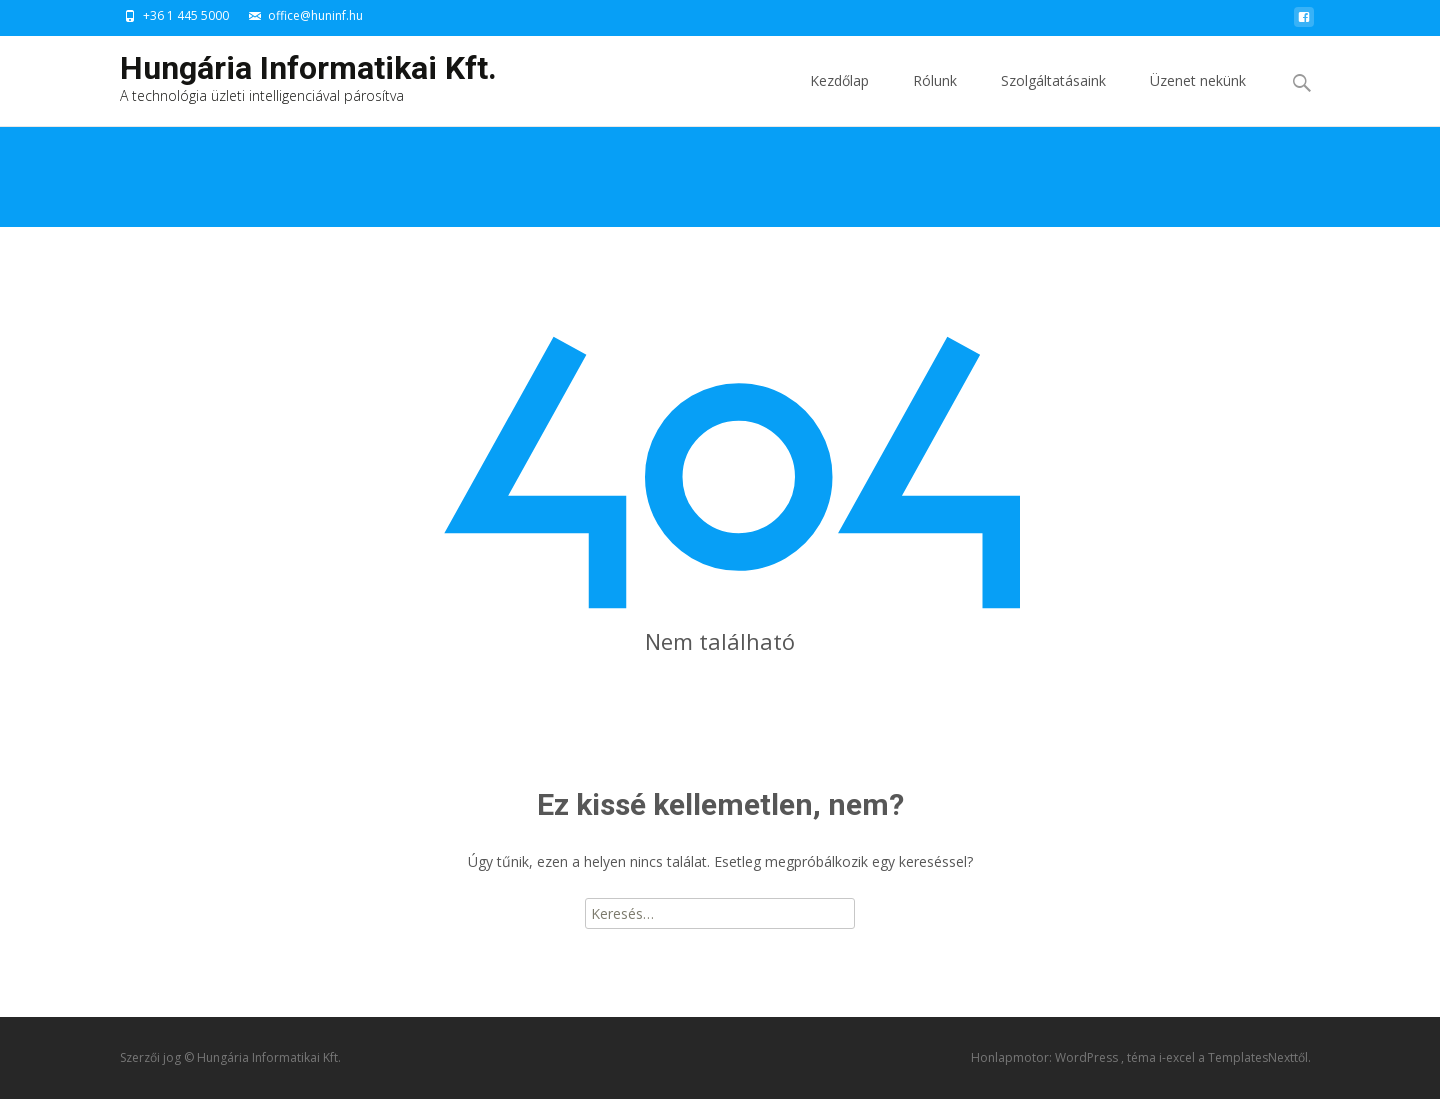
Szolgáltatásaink (1053, 98)
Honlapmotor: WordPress (1046, 1057)
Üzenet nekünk (1198, 98)
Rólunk (935, 98)
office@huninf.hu (315, 15)
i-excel (1178, 1057)
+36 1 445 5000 (186, 15)
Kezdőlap (839, 98)
